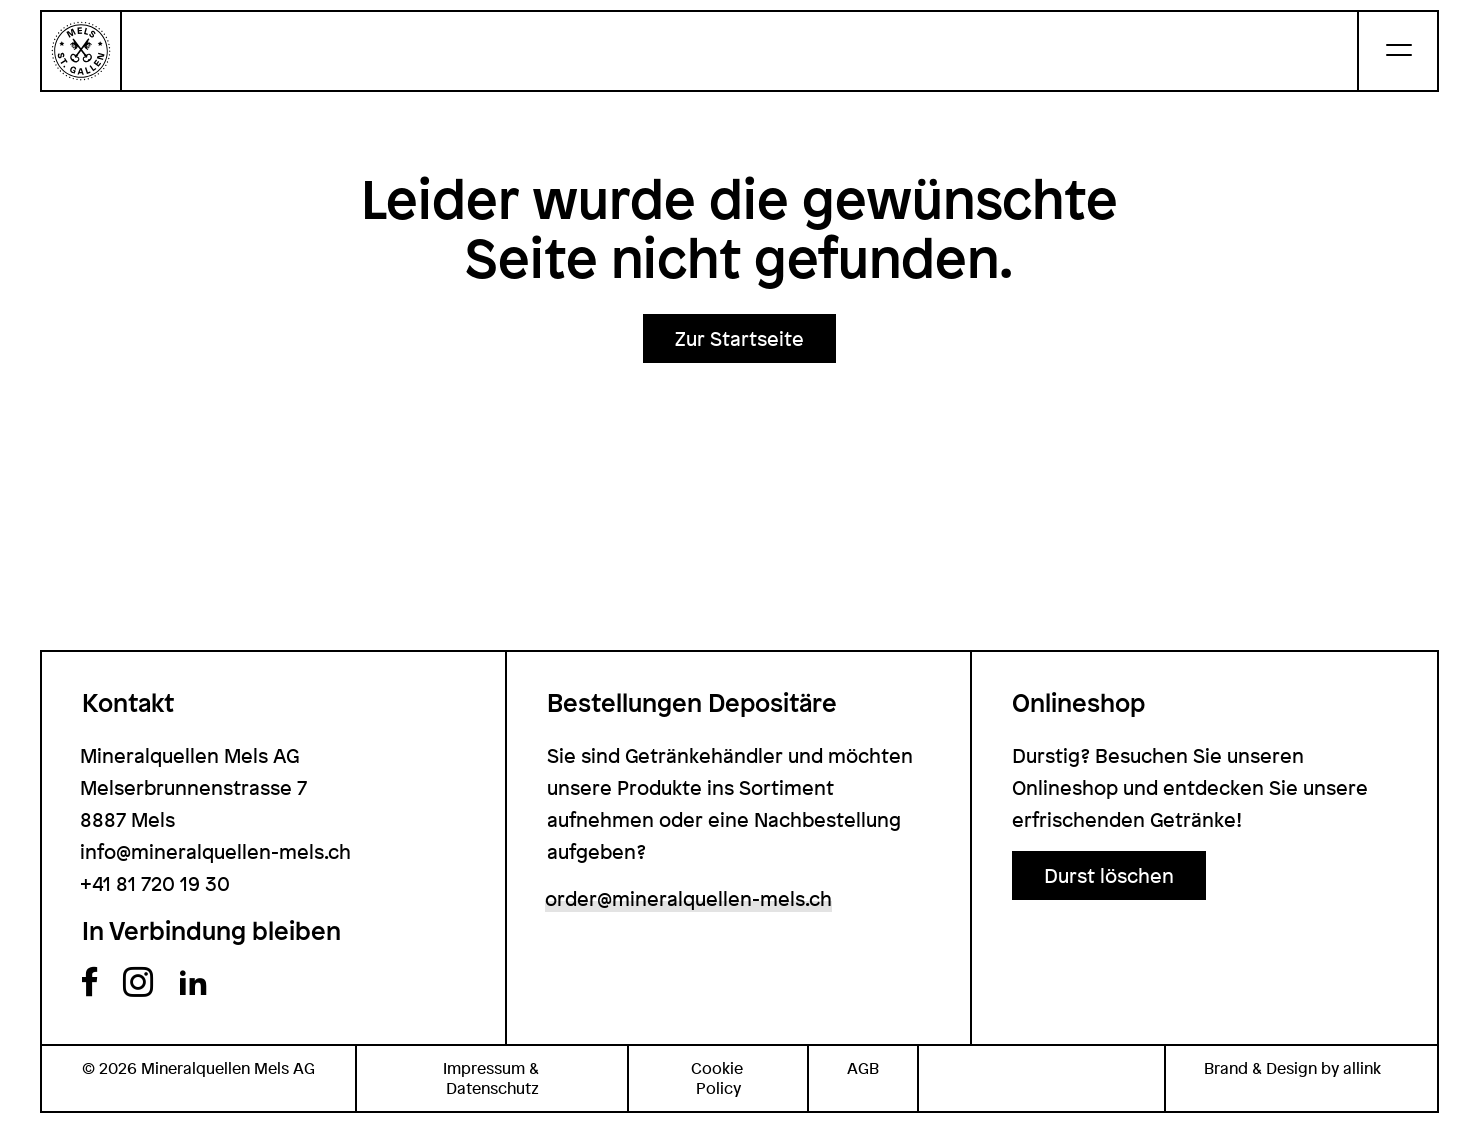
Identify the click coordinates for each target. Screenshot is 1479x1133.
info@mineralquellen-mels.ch (215, 851)
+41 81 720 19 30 (155, 883)
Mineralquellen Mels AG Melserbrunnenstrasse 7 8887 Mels (193, 787)
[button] (739, 338)
